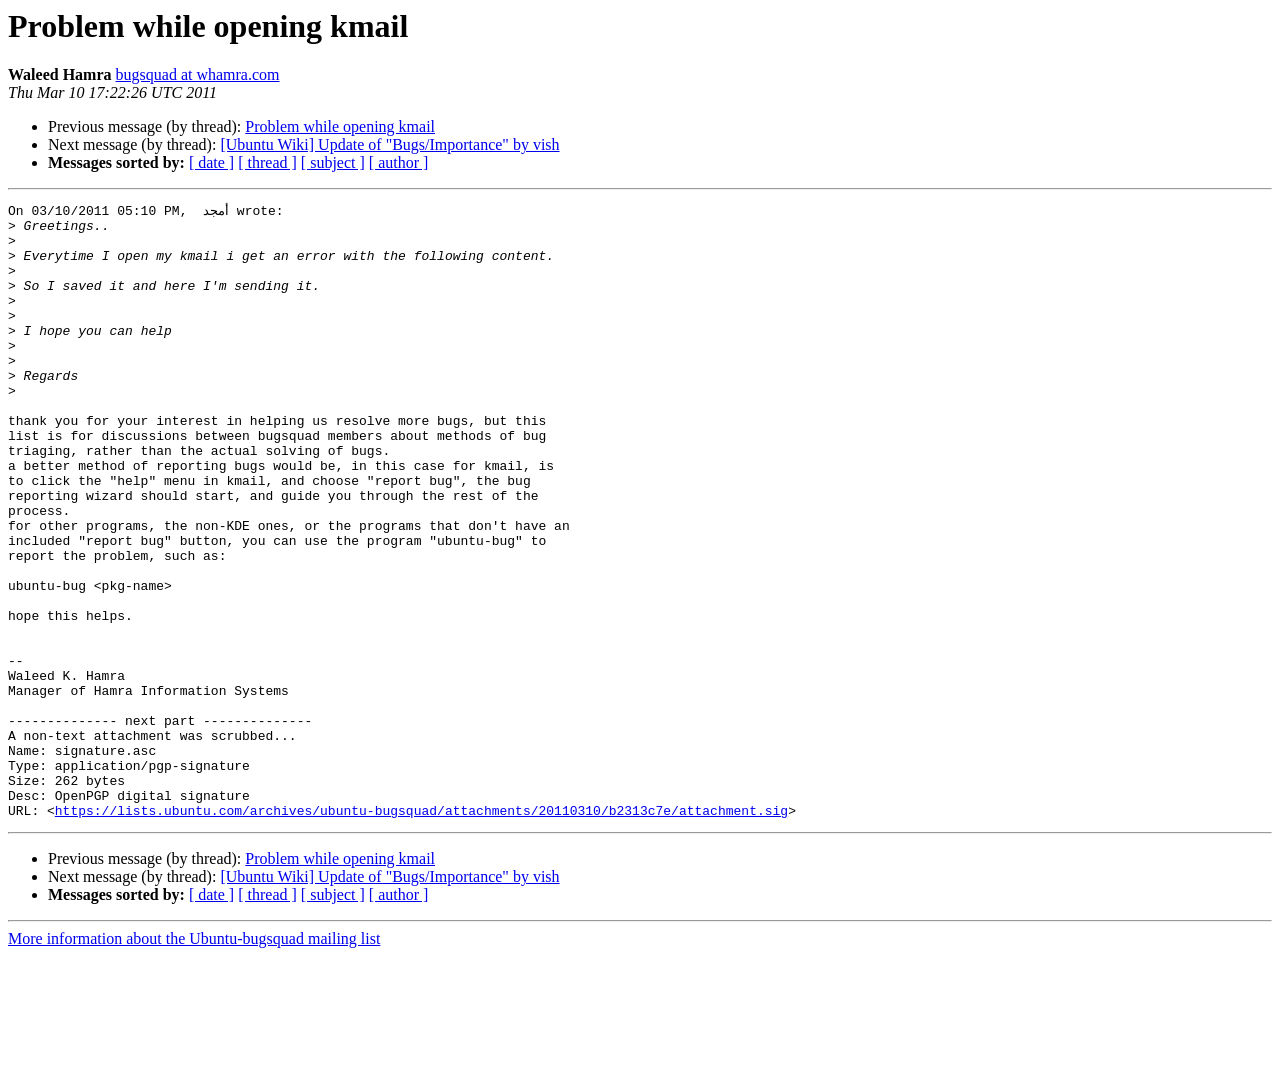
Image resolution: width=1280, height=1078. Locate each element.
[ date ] (211, 162)
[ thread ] (267, 162)
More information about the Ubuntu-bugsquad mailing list (194, 1060)
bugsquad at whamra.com (198, 74)
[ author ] (399, 162)
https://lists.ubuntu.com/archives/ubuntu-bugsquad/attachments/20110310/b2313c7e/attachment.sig (421, 932)
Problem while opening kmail (340, 126)
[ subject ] (333, 162)
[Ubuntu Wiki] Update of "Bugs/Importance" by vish (389, 144)
